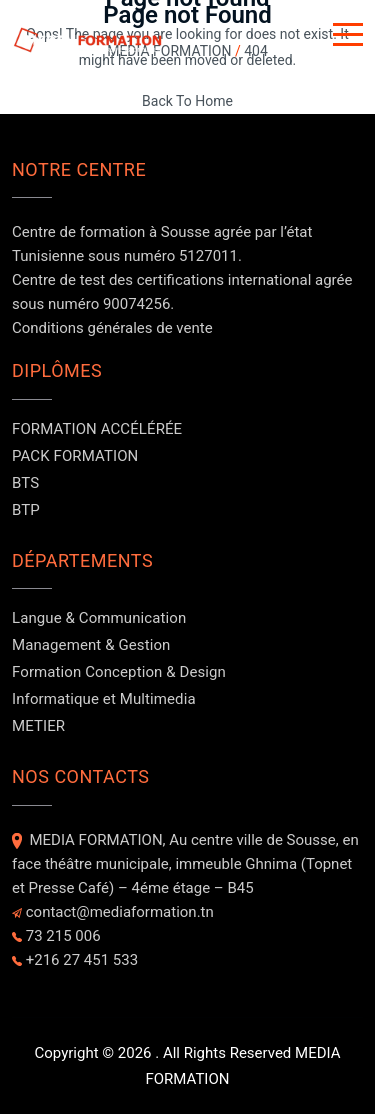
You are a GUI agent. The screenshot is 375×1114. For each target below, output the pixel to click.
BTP (26, 510)
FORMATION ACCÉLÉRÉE (97, 429)
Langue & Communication (99, 618)
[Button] (348, 38)
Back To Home (187, 101)
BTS (25, 483)
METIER (38, 726)
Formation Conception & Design (119, 672)
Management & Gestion (91, 645)
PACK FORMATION (75, 456)
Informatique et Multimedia (104, 699)
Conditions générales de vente (112, 328)
